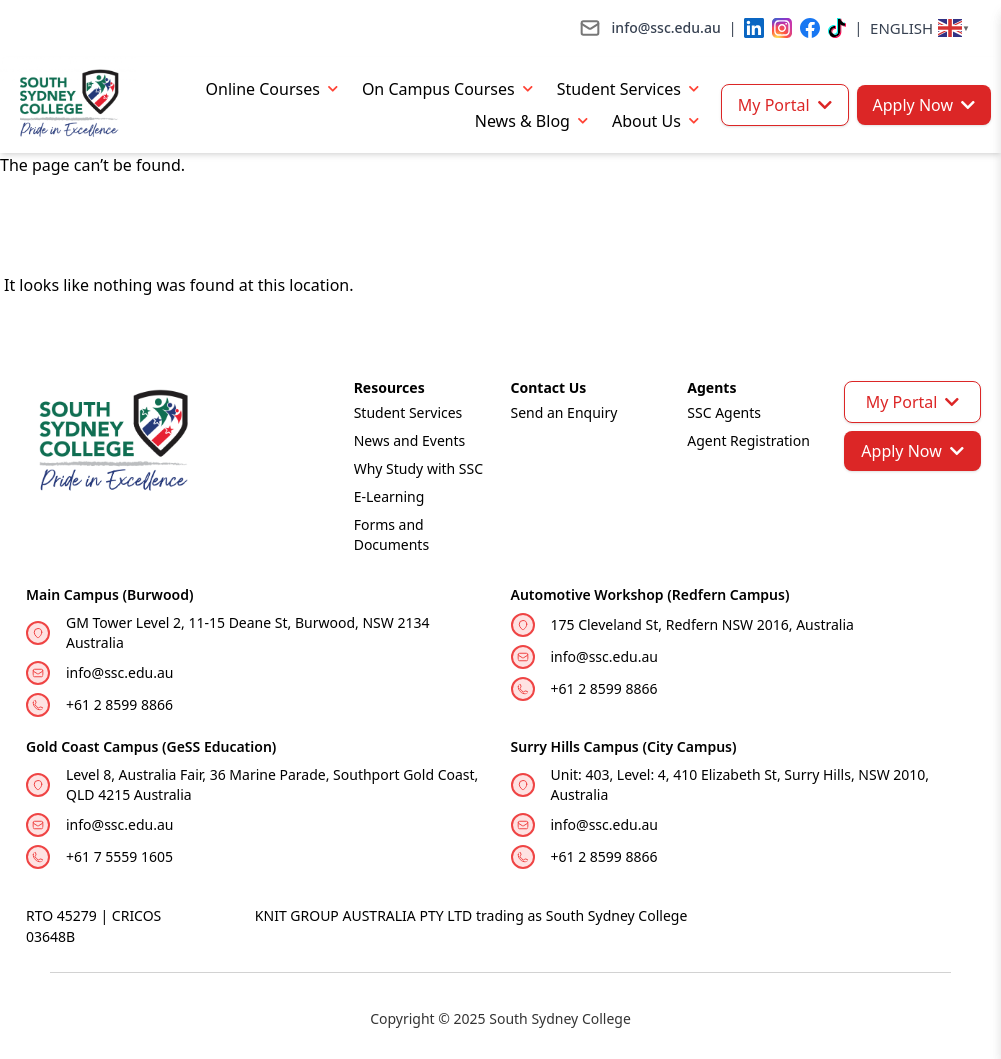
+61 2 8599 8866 (119, 704)
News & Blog (535, 120)
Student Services (632, 88)
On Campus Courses (451, 88)
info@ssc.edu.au (119, 672)
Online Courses (276, 88)
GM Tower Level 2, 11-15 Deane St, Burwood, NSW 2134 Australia (247, 632)
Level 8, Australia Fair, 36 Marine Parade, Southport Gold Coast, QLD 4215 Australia (272, 784)
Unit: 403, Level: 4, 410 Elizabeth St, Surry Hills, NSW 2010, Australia (740, 784)
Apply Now (924, 105)
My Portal (785, 105)
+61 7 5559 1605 (119, 856)
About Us (659, 120)
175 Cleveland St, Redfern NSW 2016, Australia (702, 624)
